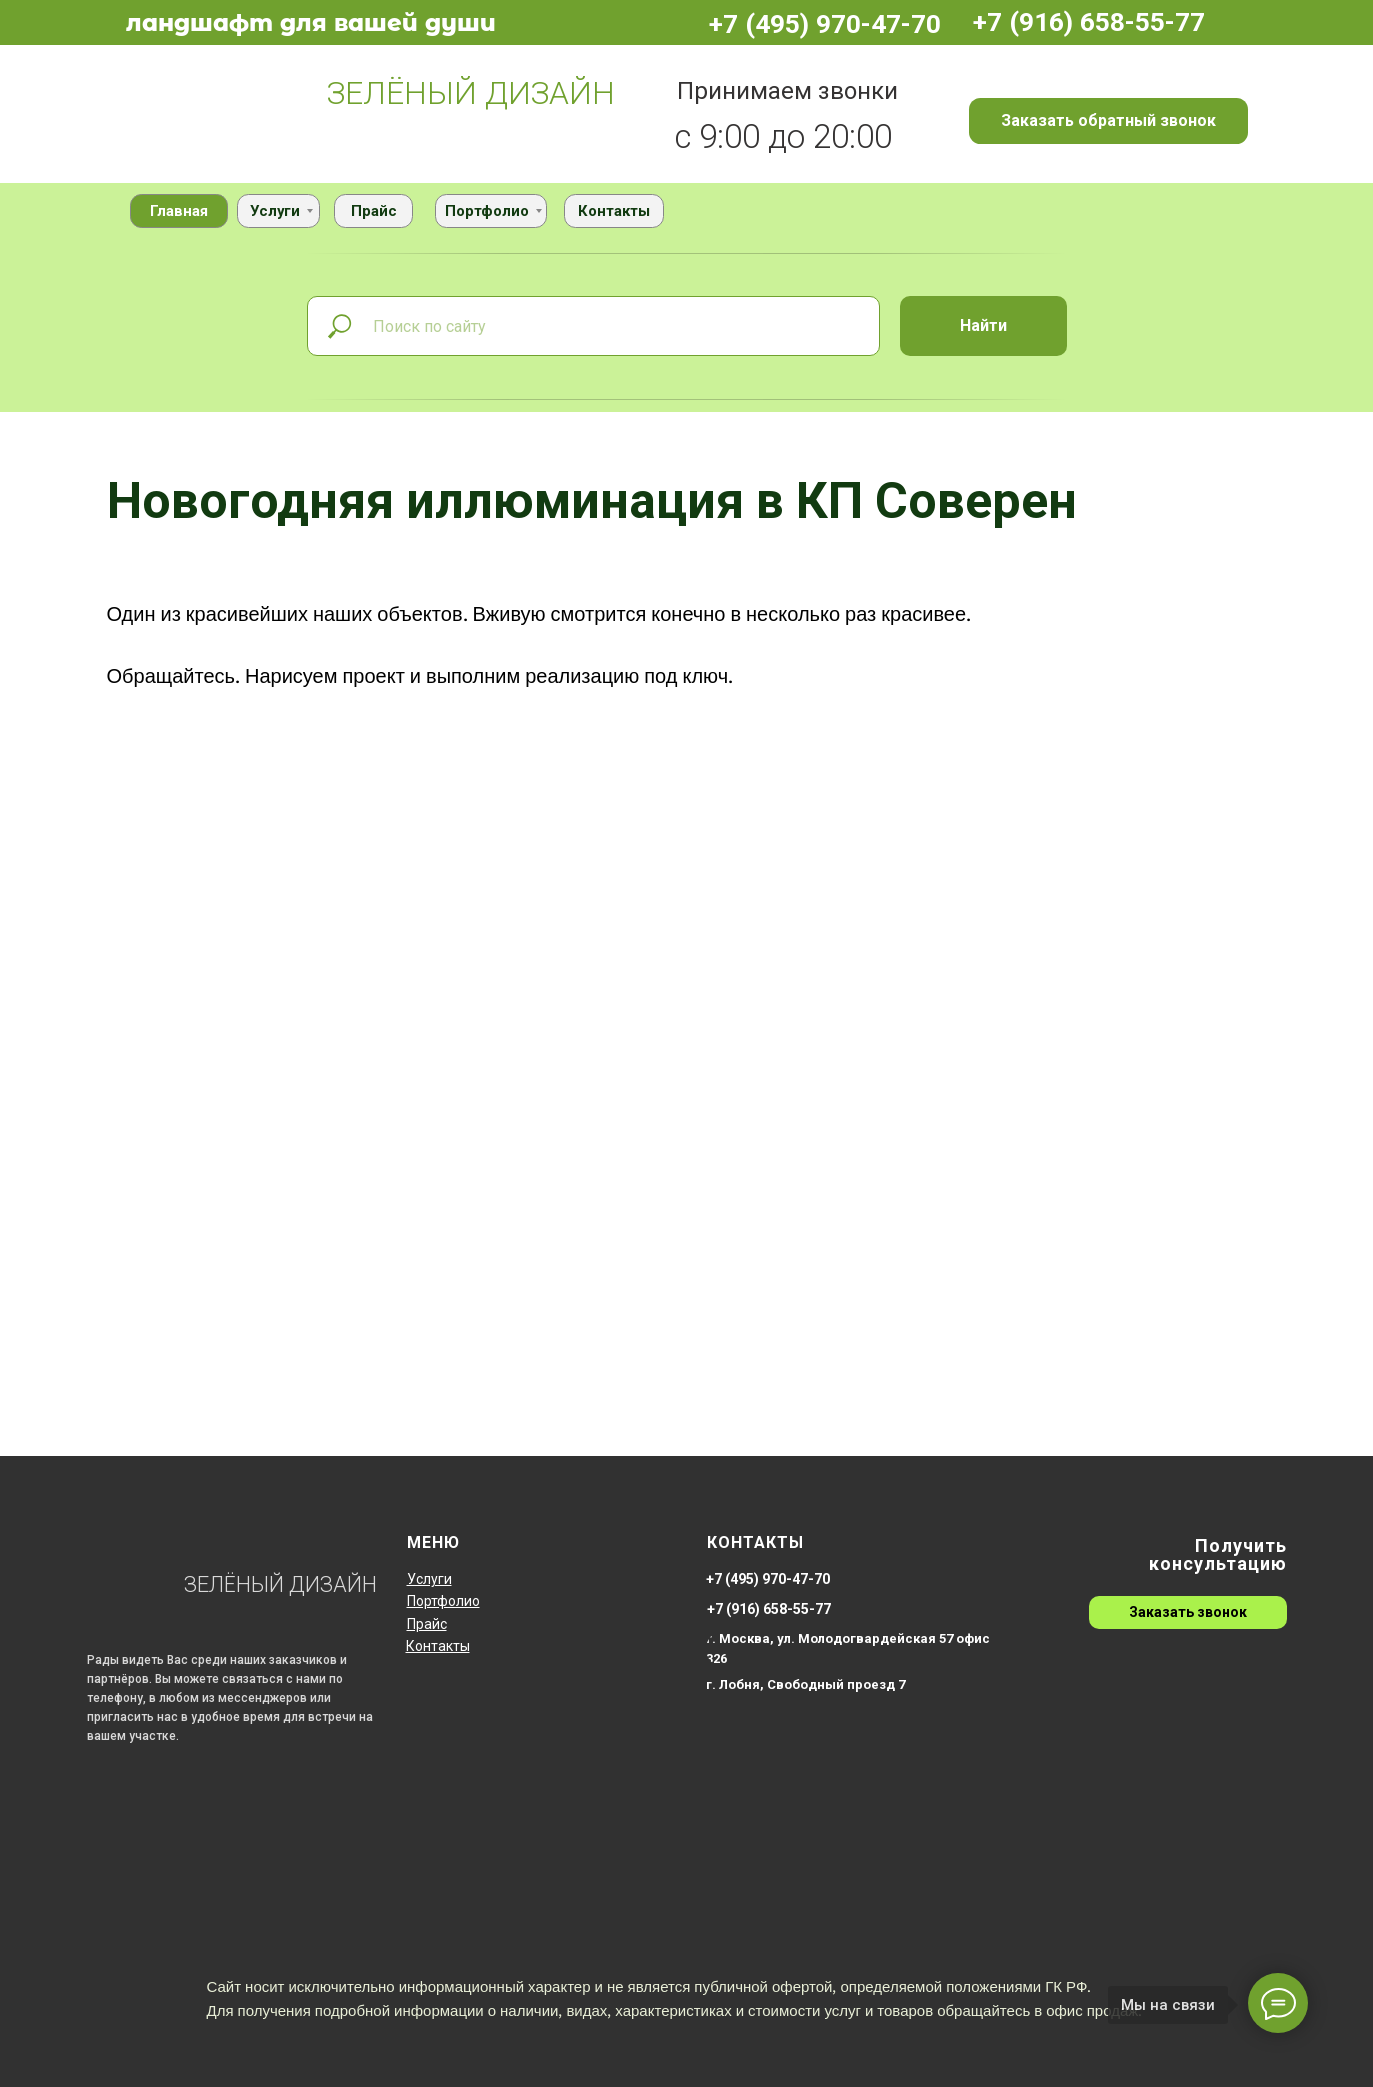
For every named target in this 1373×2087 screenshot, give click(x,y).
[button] (1108, 121)
